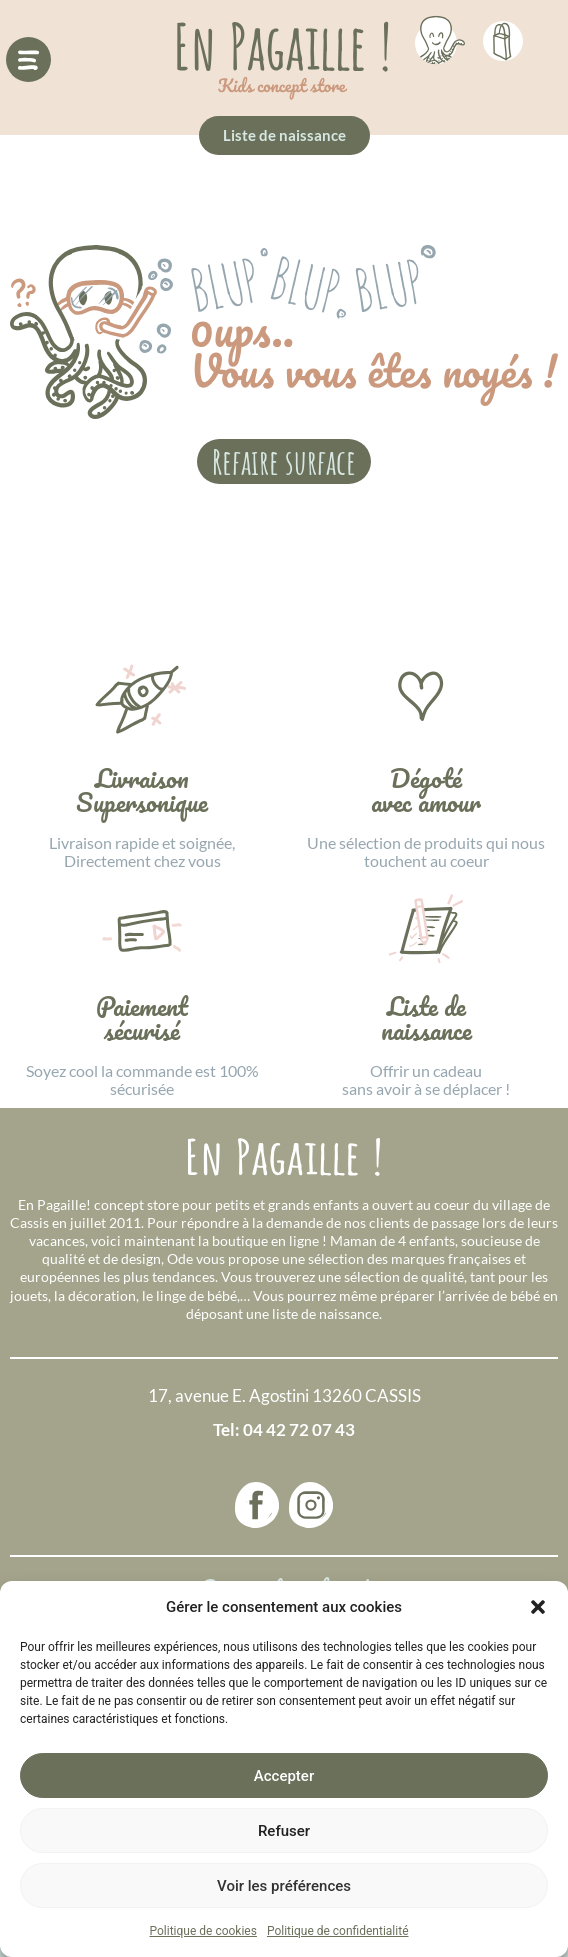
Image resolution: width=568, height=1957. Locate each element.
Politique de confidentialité (338, 1931)
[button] (538, 1607)
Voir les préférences (284, 1886)
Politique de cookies (203, 1931)
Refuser (284, 1831)
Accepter (284, 1776)
